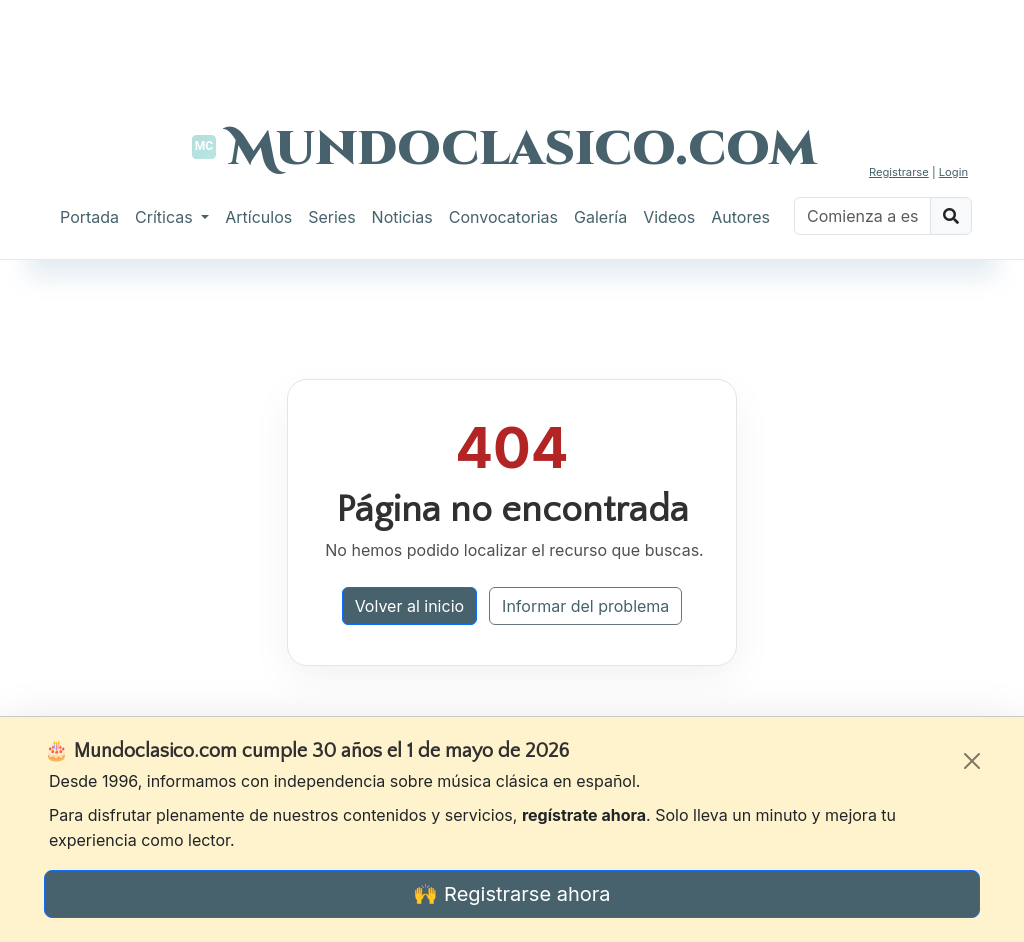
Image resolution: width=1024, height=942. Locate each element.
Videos (669, 217)
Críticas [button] (166, 217)
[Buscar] (862, 216)
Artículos (258, 217)
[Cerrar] (972, 761)
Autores (740, 217)
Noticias (402, 217)
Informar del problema (585, 606)
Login (953, 172)
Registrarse (899, 172)
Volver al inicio (409, 606)
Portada (89, 217)
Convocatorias (503, 217)
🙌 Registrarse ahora (511, 894)
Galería (600, 217)
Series (331, 217)
